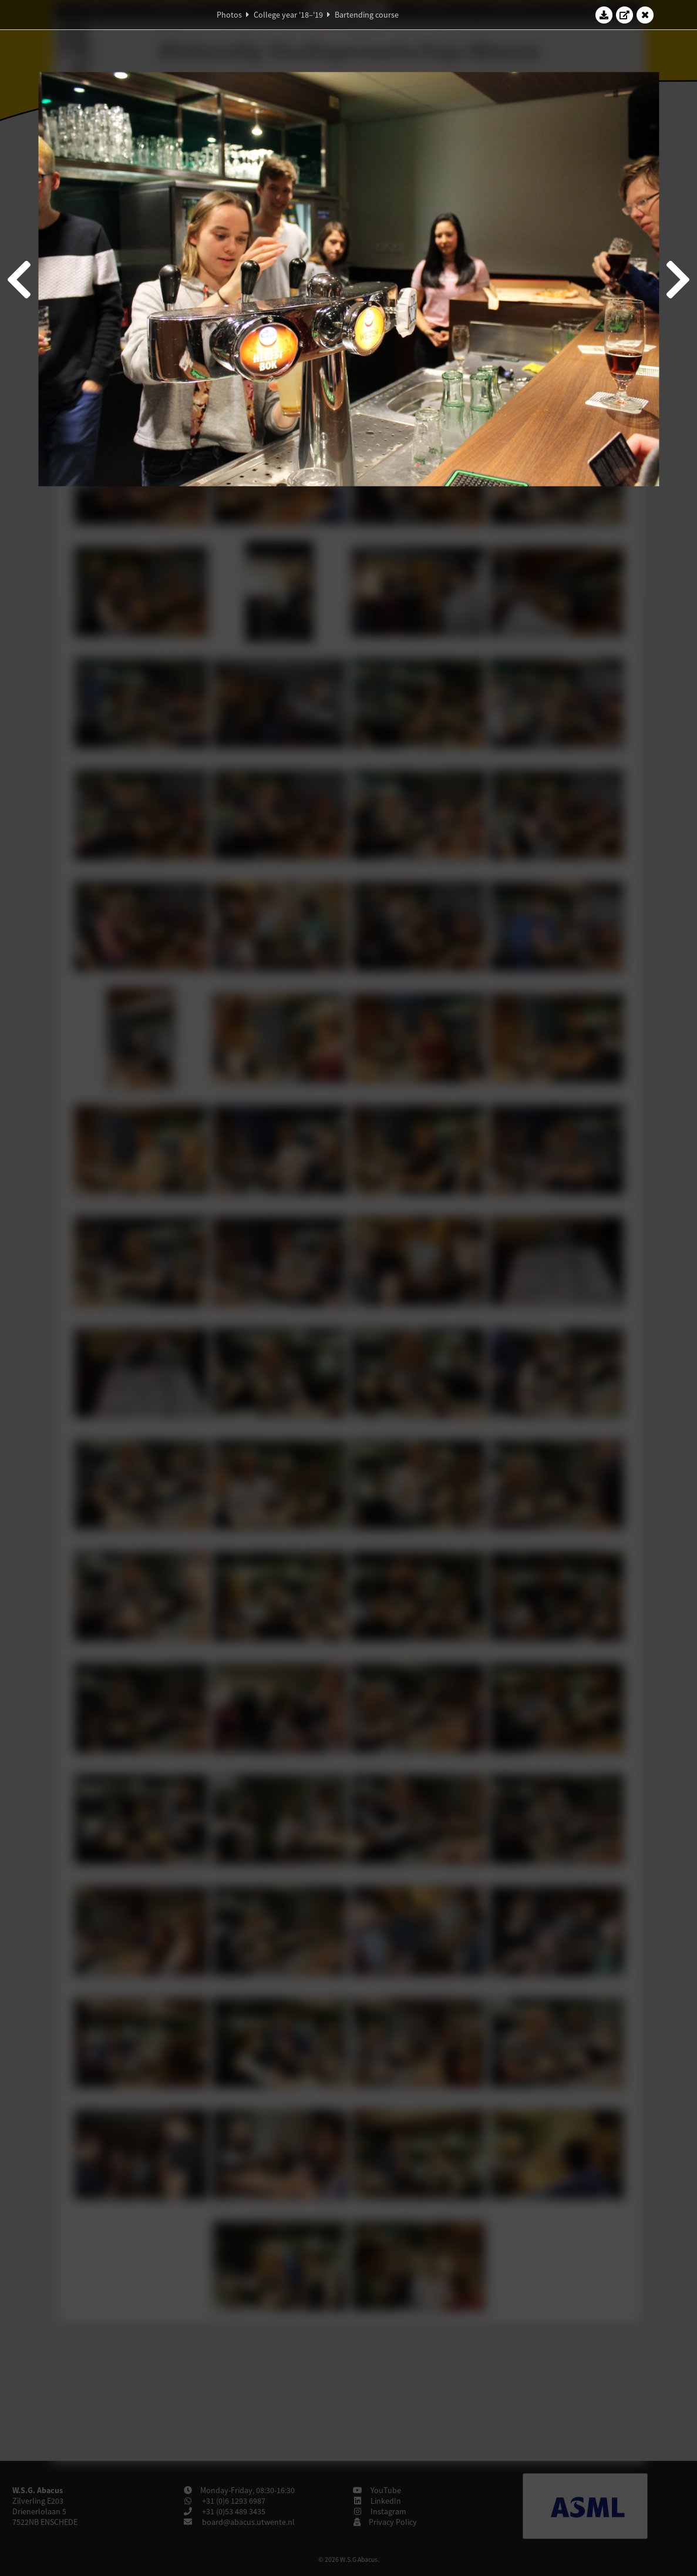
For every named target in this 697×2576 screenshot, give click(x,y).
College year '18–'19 (288, 14)
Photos (229, 14)
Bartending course (367, 14)
